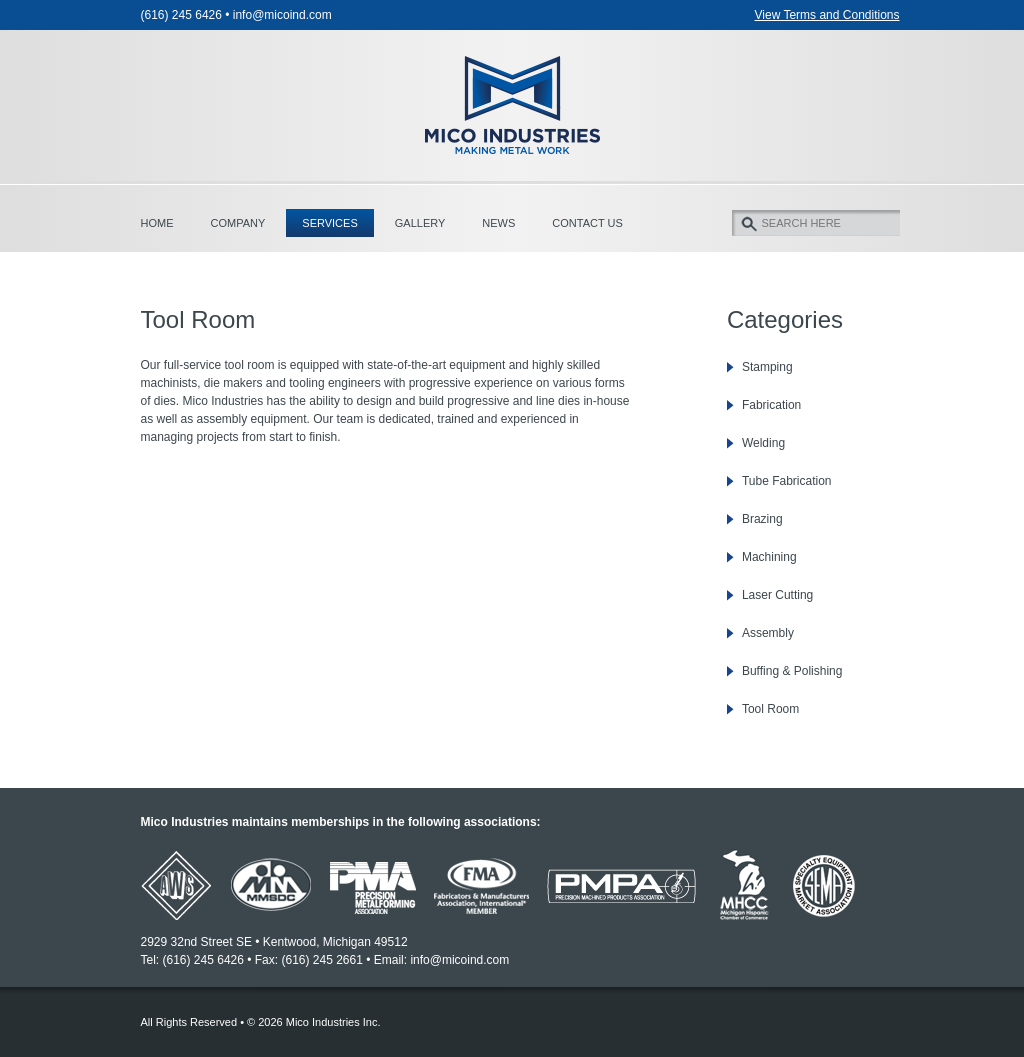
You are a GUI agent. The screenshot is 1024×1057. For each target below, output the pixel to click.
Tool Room (770, 709)
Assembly (768, 633)
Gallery (420, 223)
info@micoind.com (282, 15)
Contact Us (587, 223)
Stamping (767, 367)
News (498, 223)
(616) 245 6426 (181, 15)
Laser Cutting (777, 595)
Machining (769, 557)
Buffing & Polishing (792, 671)
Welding (763, 443)
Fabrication (771, 405)
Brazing (762, 519)
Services (329, 223)
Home (157, 223)
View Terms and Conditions (827, 15)
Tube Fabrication (787, 481)
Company (238, 223)
